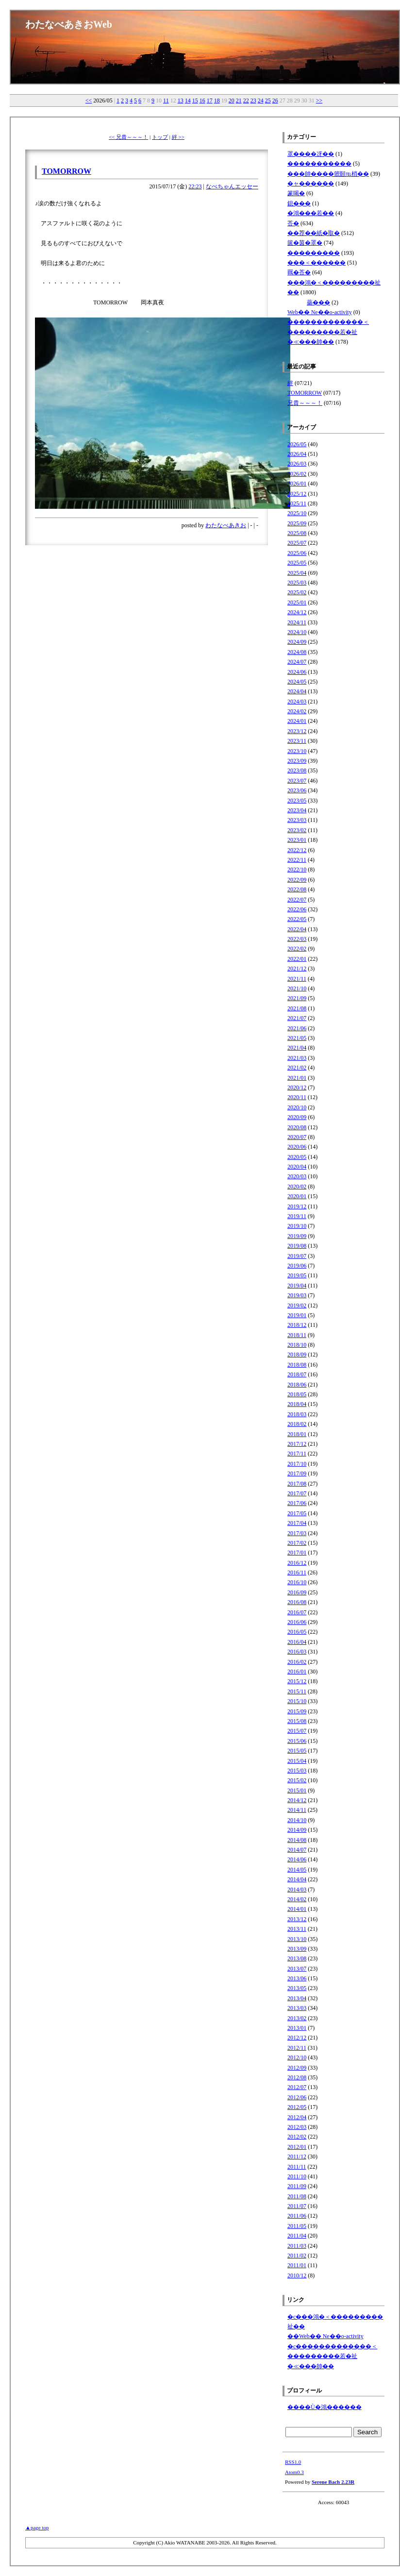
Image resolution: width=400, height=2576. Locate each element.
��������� (313, 253)
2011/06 (296, 2215)
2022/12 (296, 850)
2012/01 (296, 2146)
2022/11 (296, 859)
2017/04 (296, 1523)
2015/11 (296, 1691)
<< (88, 100)
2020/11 (296, 1097)
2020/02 (296, 1186)
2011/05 (296, 2226)
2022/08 (296, 889)
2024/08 (296, 652)
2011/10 (296, 2176)
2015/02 (296, 1780)
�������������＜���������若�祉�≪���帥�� (328, 331)
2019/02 (296, 1305)
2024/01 (296, 721)
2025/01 (296, 602)
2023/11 (296, 740)
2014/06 (296, 1859)
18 (217, 100)
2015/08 (296, 1721)
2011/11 (296, 2166)
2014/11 (296, 1810)
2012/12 (296, 2037)
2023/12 (296, 731)
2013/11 (296, 1928)
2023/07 (296, 780)
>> (319, 100)
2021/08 (296, 1008)
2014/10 (296, 1820)
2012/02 (296, 2136)
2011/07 (296, 2206)
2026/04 (296, 454)
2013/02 (296, 2018)
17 (210, 100)
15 (195, 100)
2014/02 (296, 1899)
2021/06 (296, 1028)
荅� (293, 223)
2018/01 (296, 1434)
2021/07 (296, 1018)
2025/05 (296, 562)
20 (231, 100)
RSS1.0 (293, 2462)
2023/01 (296, 839)
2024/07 (296, 661)
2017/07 (296, 1493)
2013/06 (296, 1978)
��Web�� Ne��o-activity (325, 2336)
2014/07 (296, 1849)
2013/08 (296, 1958)
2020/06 (296, 1146)
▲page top (37, 2527)
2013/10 (296, 1939)
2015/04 (296, 1760)
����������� (319, 163)
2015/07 (296, 1730)
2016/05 (296, 1631)
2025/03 (296, 582)
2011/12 (296, 2156)
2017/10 (296, 1463)
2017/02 (296, 1542)
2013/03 (296, 2008)
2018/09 (296, 1354)
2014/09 (296, 1829)
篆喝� (296, 193)
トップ (160, 137)
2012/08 (296, 2077)
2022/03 (296, 939)
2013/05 (296, 1988)
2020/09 (296, 1117)
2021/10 (296, 988)
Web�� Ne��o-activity (319, 312)
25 (268, 100)
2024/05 (296, 681)
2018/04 (296, 1404)
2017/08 (296, 1483)
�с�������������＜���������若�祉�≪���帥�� (332, 2356)
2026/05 (296, 444)
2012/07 (296, 2087)
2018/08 (296, 1364)
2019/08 (296, 1245)
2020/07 (296, 1137)
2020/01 (296, 1196)
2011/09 (296, 2186)
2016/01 (296, 1671)
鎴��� (299, 203)
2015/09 (296, 1711)
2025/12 (296, 493)
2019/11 (296, 1216)
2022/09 (296, 879)
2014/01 (296, 1909)
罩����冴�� (310, 154)
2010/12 (296, 2275)
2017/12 (296, 1443)
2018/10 (296, 1344)
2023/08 (296, 770)
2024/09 (296, 641)
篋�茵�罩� (304, 242)
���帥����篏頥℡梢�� (328, 173)
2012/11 (296, 2047)
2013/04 (296, 1998)
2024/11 (296, 622)
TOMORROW (66, 171)
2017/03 (296, 1533)
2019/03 (296, 1295)
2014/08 (296, 1840)
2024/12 (296, 612)
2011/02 (296, 2255)
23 (253, 100)
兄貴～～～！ (304, 403)
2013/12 (296, 1919)
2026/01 (296, 483)
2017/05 (296, 1513)
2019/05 (296, 1275)
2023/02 (296, 830)
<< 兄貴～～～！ (128, 137)
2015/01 (296, 1790)
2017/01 (296, 1552)
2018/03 (296, 1414)
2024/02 (296, 711)
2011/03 (296, 2245)
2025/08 (296, 533)
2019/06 (296, 1265)
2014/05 (296, 1869)
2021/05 (296, 1038)
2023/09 (296, 760)
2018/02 (296, 1424)
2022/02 (296, 948)
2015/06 (296, 1741)
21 (239, 100)
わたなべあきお (225, 525)
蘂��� (318, 302)
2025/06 (296, 553)
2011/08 (296, 2196)
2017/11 (296, 1453)
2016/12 (296, 1562)
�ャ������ (310, 183)
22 (246, 100)
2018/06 (296, 1384)
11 (166, 100)
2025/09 (296, 523)
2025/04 (296, 572)
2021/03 (296, 1057)
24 (261, 100)
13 (180, 100)
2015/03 (296, 1770)
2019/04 (296, 1285)
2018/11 (296, 1335)
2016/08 (296, 1602)
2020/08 (296, 1127)
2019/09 (296, 1236)
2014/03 (296, 1889)
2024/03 (296, 701)
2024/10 (296, 632)
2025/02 (296, 592)
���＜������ (316, 262)
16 (202, 100)
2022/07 (296, 899)
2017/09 (296, 1473)
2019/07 (296, 1256)
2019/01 (296, 1315)
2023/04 (296, 810)
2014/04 (296, 1879)
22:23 (194, 186)
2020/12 (296, 1087)
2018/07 (296, 1374)
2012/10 (296, 2057)
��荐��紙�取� (313, 233)
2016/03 (296, 1651)
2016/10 (296, 1582)
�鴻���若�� (310, 213)
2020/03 (296, 1176)
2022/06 (296, 909)
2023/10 (296, 751)
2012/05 (296, 2107)
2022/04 (296, 929)
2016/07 (296, 1612)
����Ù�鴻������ (324, 2407)
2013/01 (296, 2027)
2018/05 (296, 1394)
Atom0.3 (294, 2472)
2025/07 (296, 542)
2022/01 (296, 958)
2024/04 (296, 691)
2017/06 (296, 1503)
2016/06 (296, 1622)
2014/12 (296, 1800)
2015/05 (296, 1750)
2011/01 (296, 2265)
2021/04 (296, 1047)
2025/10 (296, 513)
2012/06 (296, 2097)
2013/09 (296, 1948)
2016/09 (296, 1592)
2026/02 (296, 473)
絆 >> (178, 137)
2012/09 (296, 2067)
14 (188, 100)
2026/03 (296, 463)
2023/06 (296, 790)
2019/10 (296, 1225)
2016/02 (296, 1661)
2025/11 (296, 503)
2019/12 (296, 1206)
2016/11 (296, 1572)
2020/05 (296, 1157)
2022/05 (296, 919)
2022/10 (296, 869)
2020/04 (296, 1166)
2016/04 (296, 1642)
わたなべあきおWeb (68, 24)
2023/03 (296, 820)
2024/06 (296, 672)
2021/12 (296, 968)
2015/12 (296, 1681)
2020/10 (296, 1107)
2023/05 (296, 800)
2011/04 (296, 2235)
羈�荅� (299, 272)
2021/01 (296, 1077)
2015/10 (296, 1701)
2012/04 (296, 2117)
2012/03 (296, 2127)
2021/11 (296, 978)
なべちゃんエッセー (232, 186)
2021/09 (296, 998)
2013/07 (296, 1968)
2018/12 (296, 1324)
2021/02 (296, 1067)
